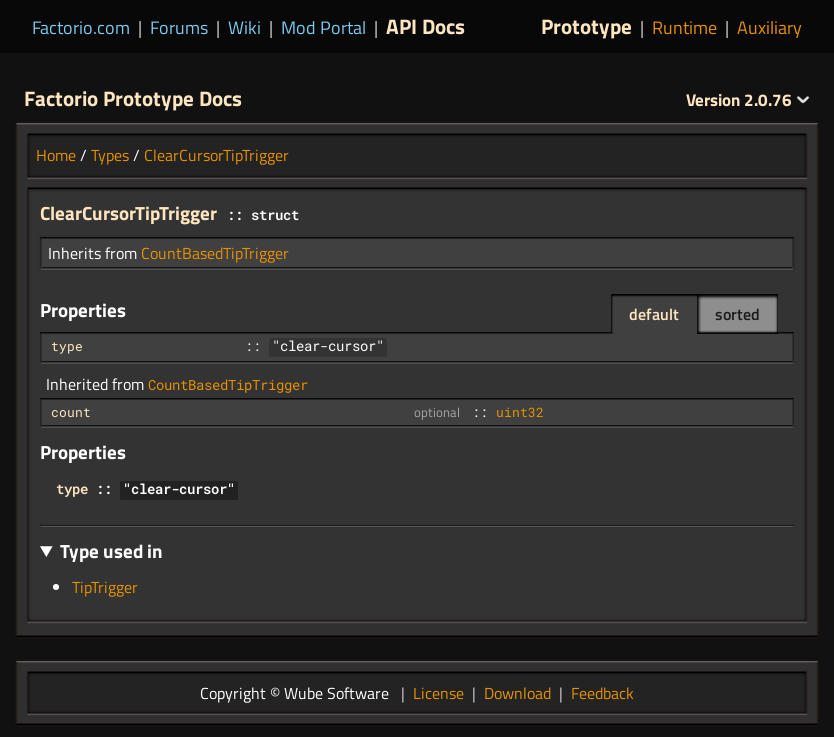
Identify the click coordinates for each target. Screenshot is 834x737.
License (438, 693)
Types (110, 155)
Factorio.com (81, 27)
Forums (179, 27)
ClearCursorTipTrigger (216, 155)
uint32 (520, 412)
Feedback (602, 693)
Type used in (111, 550)
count (71, 412)
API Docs (425, 26)
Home (56, 155)
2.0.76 (748, 100)
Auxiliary (769, 27)
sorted (737, 314)
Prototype (586, 26)
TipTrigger (105, 587)
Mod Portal (323, 27)
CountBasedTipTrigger (215, 253)
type (67, 346)
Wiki (244, 27)
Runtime (684, 27)
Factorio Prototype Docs (133, 98)
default (654, 314)
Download (517, 693)
